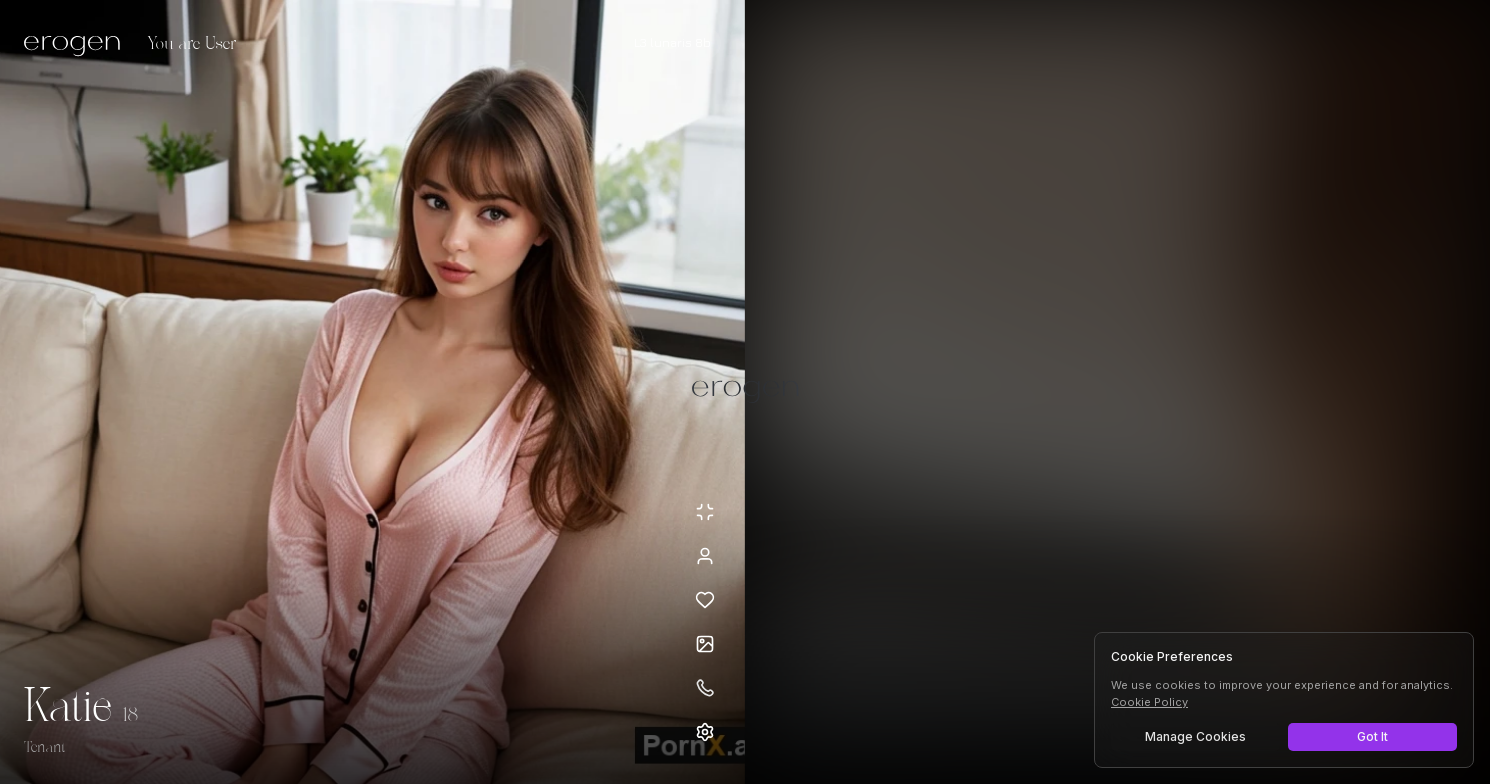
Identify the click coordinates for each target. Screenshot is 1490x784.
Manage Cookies (1195, 736)
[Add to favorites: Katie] (705, 600)
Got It (1372, 736)
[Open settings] (705, 732)
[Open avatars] (705, 644)
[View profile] (705, 556)
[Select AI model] (672, 43)
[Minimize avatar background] (705, 512)
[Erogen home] (77, 45)
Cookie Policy (1149, 702)
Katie (67, 708)
